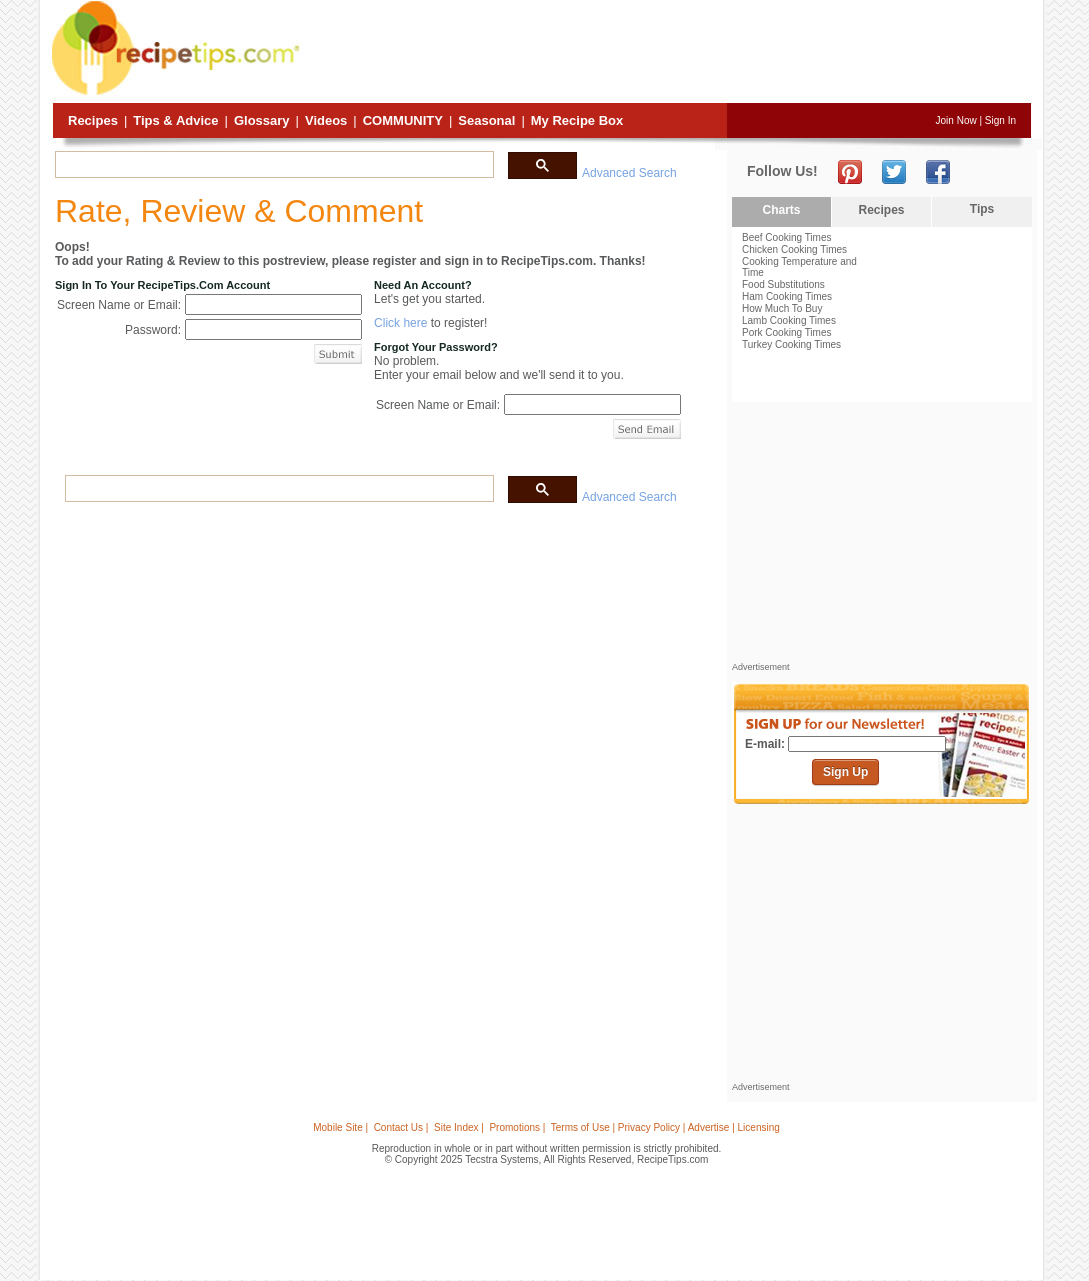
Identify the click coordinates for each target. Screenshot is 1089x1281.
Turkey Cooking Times (791, 344)
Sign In (1000, 120)
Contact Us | (401, 1127)
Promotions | (517, 1127)
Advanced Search (629, 173)
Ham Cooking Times (787, 296)
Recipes (93, 120)
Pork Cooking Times (786, 332)
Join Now (956, 120)
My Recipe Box (577, 120)
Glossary (262, 120)
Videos (326, 120)
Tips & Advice (175, 120)
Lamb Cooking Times (789, 320)
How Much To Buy (782, 308)
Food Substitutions (783, 284)
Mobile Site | (340, 1127)
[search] (272, 165)
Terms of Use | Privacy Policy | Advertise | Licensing (665, 1127)
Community (403, 120)
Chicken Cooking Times (794, 249)
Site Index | (459, 1127)
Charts (781, 210)
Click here (400, 323)
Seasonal (486, 120)
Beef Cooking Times (787, 237)
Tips (982, 209)
